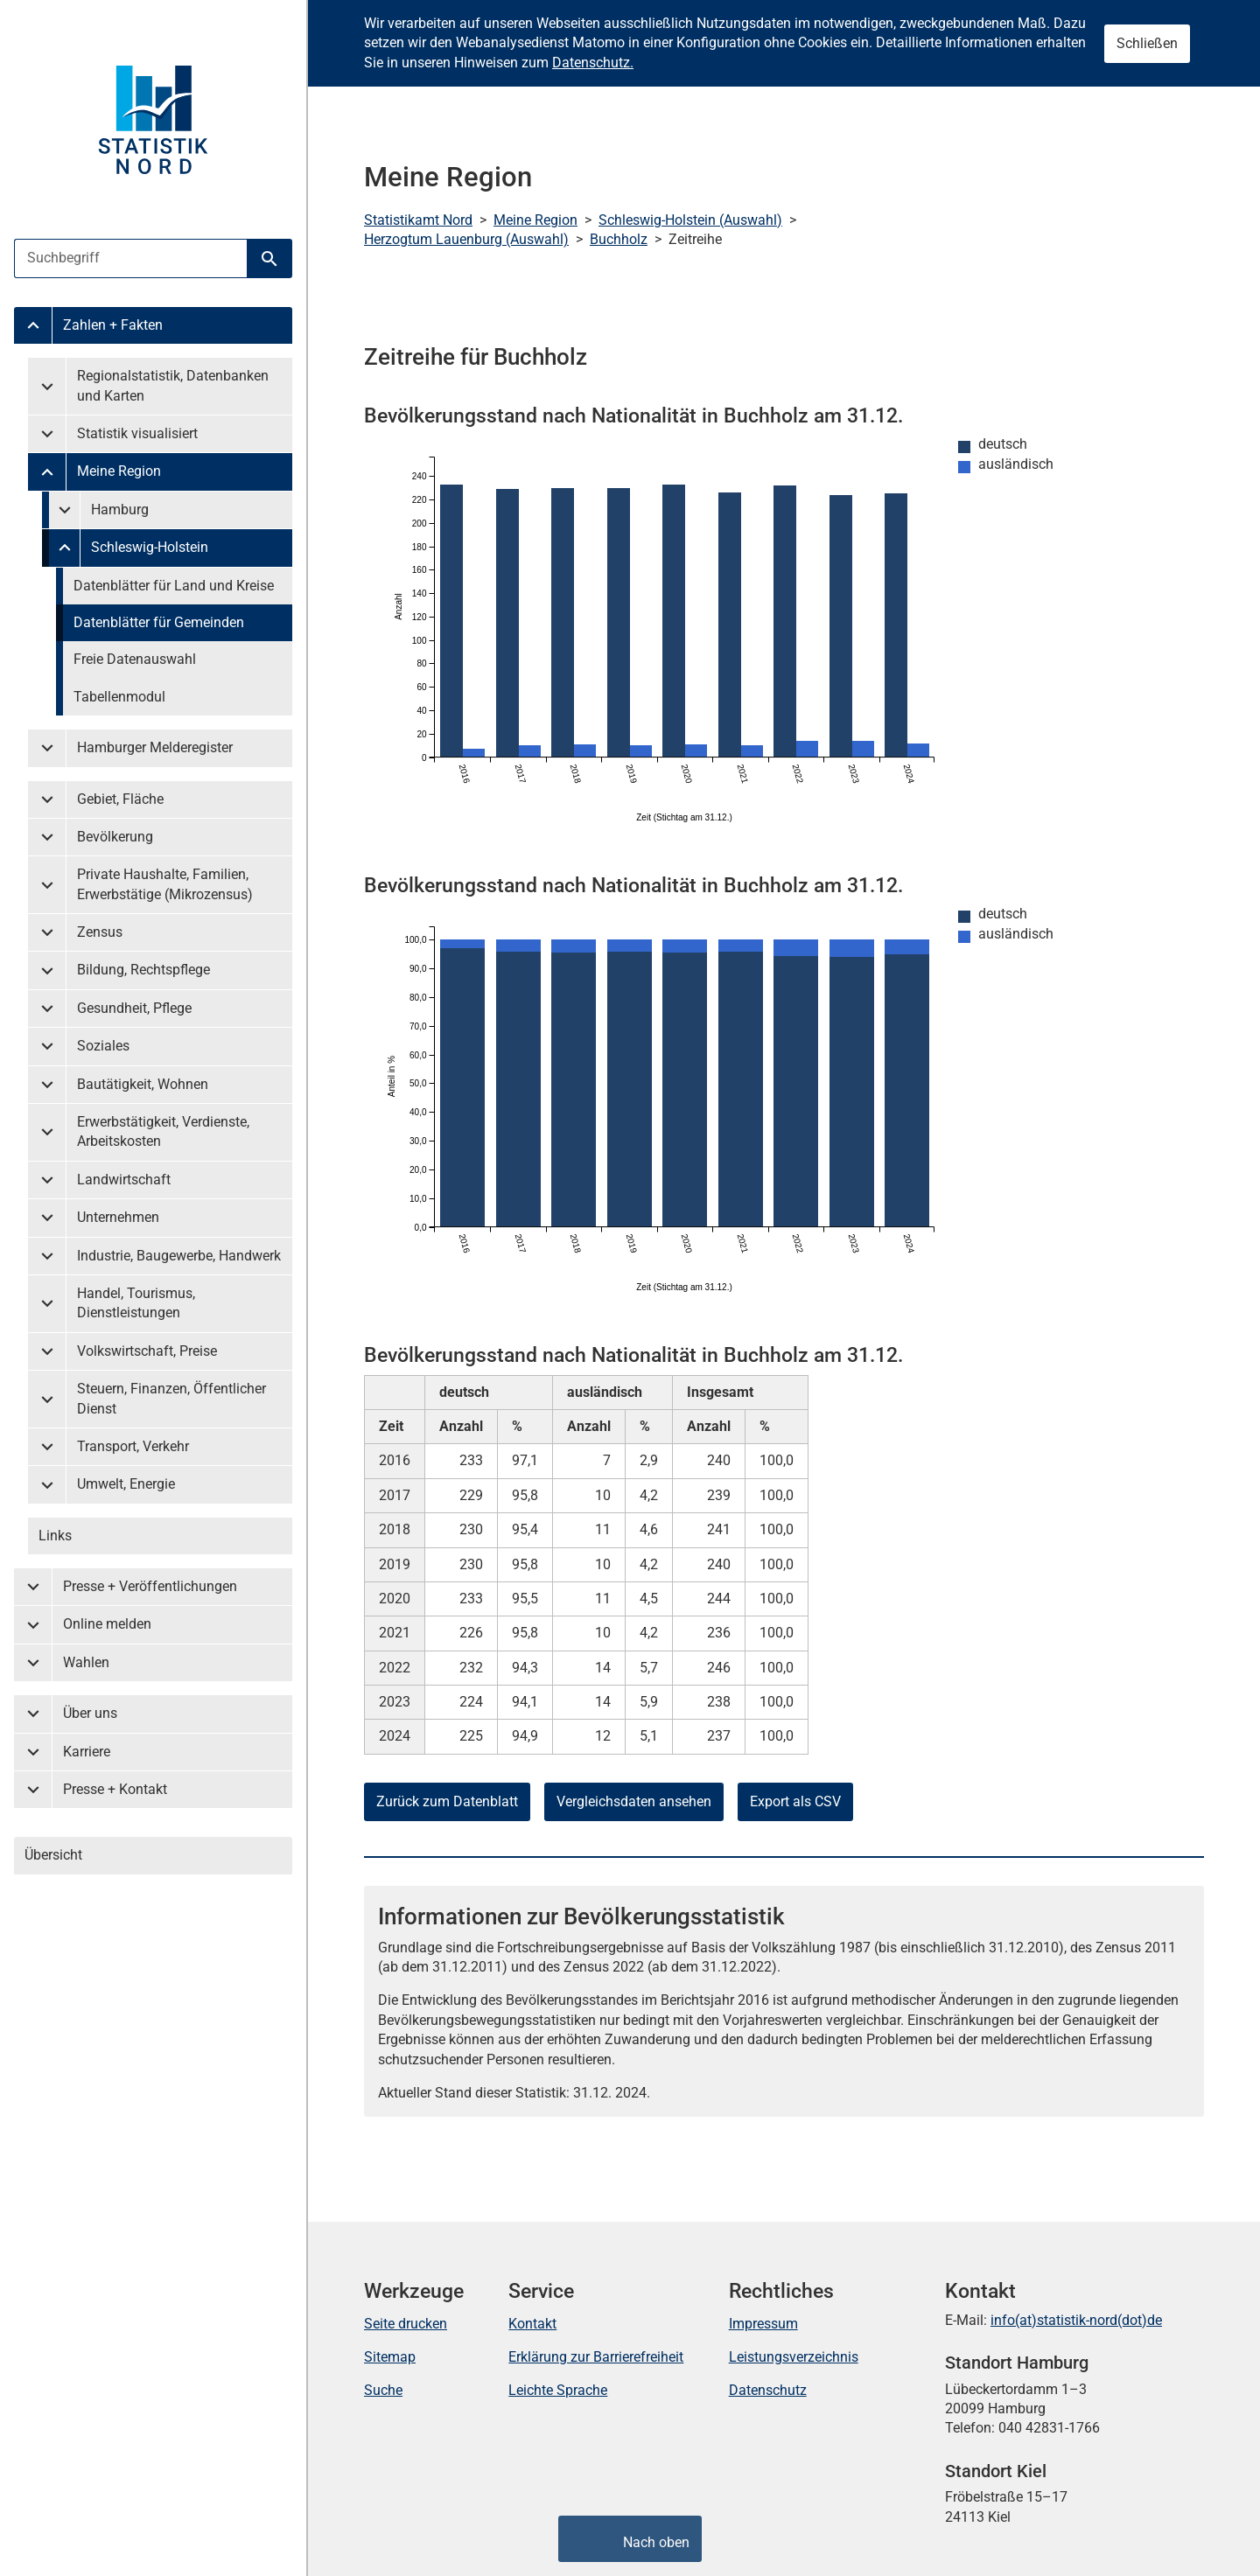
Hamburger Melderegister (155, 747)
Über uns (90, 1713)
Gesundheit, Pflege (134, 1008)
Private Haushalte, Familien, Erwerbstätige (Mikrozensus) (165, 884)
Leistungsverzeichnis (793, 2357)
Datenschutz (768, 2390)
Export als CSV (795, 1801)
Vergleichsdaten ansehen (633, 1801)
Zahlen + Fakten (113, 325)
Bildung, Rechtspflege (143, 969)
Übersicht (53, 1854)
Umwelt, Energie (126, 1484)
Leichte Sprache (557, 2390)
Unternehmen (118, 1217)
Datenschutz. (593, 62)
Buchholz (619, 239)
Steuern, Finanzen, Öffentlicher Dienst (171, 1398)
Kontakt (532, 2323)
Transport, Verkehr (133, 1446)
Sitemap (390, 2357)
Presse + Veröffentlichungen (150, 1586)
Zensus (99, 932)
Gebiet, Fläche (120, 799)
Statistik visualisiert (137, 433)
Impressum (763, 2323)
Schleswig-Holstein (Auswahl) (690, 220)
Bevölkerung (115, 836)
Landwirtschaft (124, 1179)
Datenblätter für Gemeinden (159, 622)
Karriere (86, 1751)
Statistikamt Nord (418, 220)
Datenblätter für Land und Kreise (174, 585)
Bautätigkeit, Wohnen (142, 1084)
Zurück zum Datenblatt (447, 1801)
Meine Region (119, 471)
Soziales (103, 1045)
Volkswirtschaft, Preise (147, 1351)
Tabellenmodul (119, 696)
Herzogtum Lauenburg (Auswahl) (466, 239)
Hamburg (120, 509)
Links (55, 1535)
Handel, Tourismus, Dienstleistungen (136, 1303)
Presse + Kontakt (115, 1789)
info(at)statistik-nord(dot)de (1076, 2320)
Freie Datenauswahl (135, 659)
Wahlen (86, 1662)
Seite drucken (405, 2323)
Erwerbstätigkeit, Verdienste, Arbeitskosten (163, 1131)
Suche (383, 2390)
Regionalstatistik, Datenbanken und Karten (173, 385)
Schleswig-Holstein (149, 547)
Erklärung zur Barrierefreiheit (595, 2357)
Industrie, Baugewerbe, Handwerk (179, 1255)
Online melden (107, 1624)
